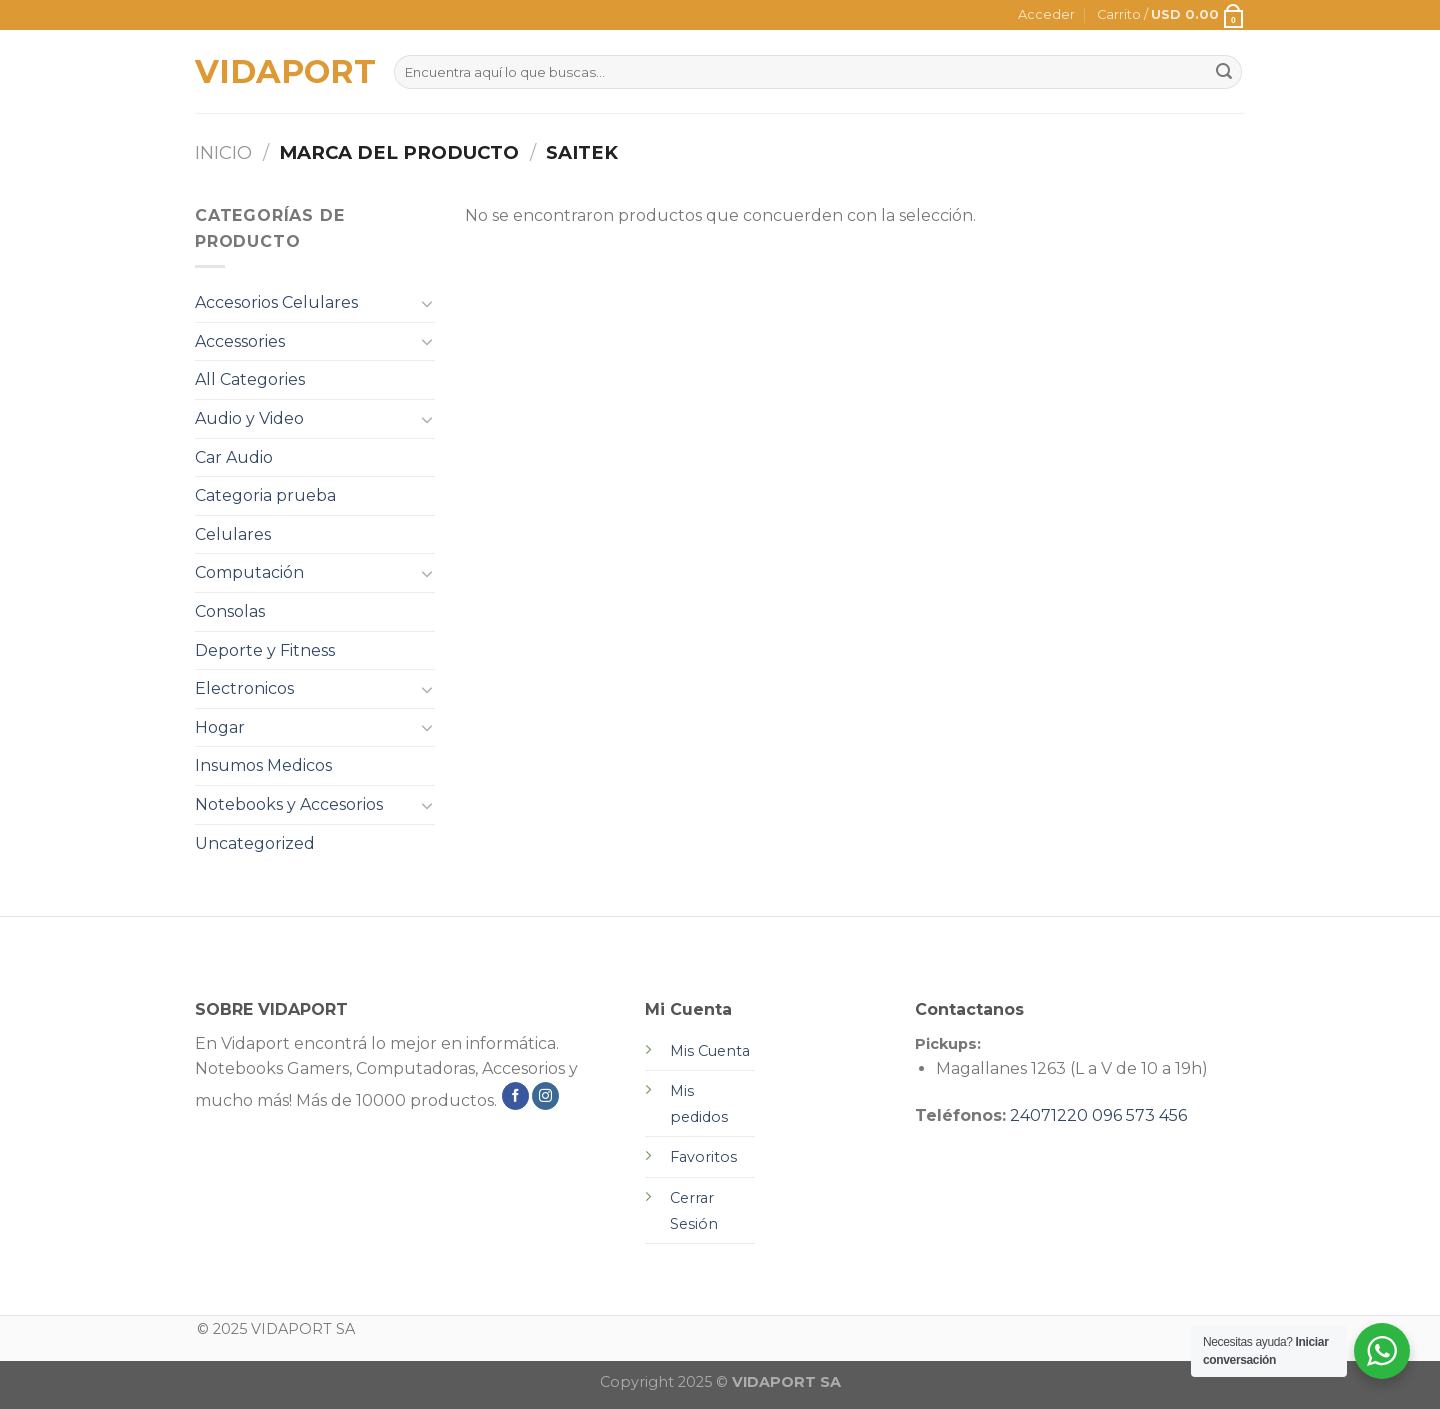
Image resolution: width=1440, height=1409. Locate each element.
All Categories (250, 379)
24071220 (1049, 1115)
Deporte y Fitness (265, 650)
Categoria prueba (265, 495)
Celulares (233, 534)
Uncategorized (255, 843)
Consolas (230, 611)
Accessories (240, 341)
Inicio (223, 152)
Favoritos (703, 1157)
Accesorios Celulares (276, 302)
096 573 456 (1139, 1115)
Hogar (220, 727)
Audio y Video (249, 418)
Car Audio (234, 457)
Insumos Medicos (263, 765)
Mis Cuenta (710, 1051)
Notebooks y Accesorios (289, 804)
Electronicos (244, 688)
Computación (249, 572)
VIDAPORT (279, 72)
